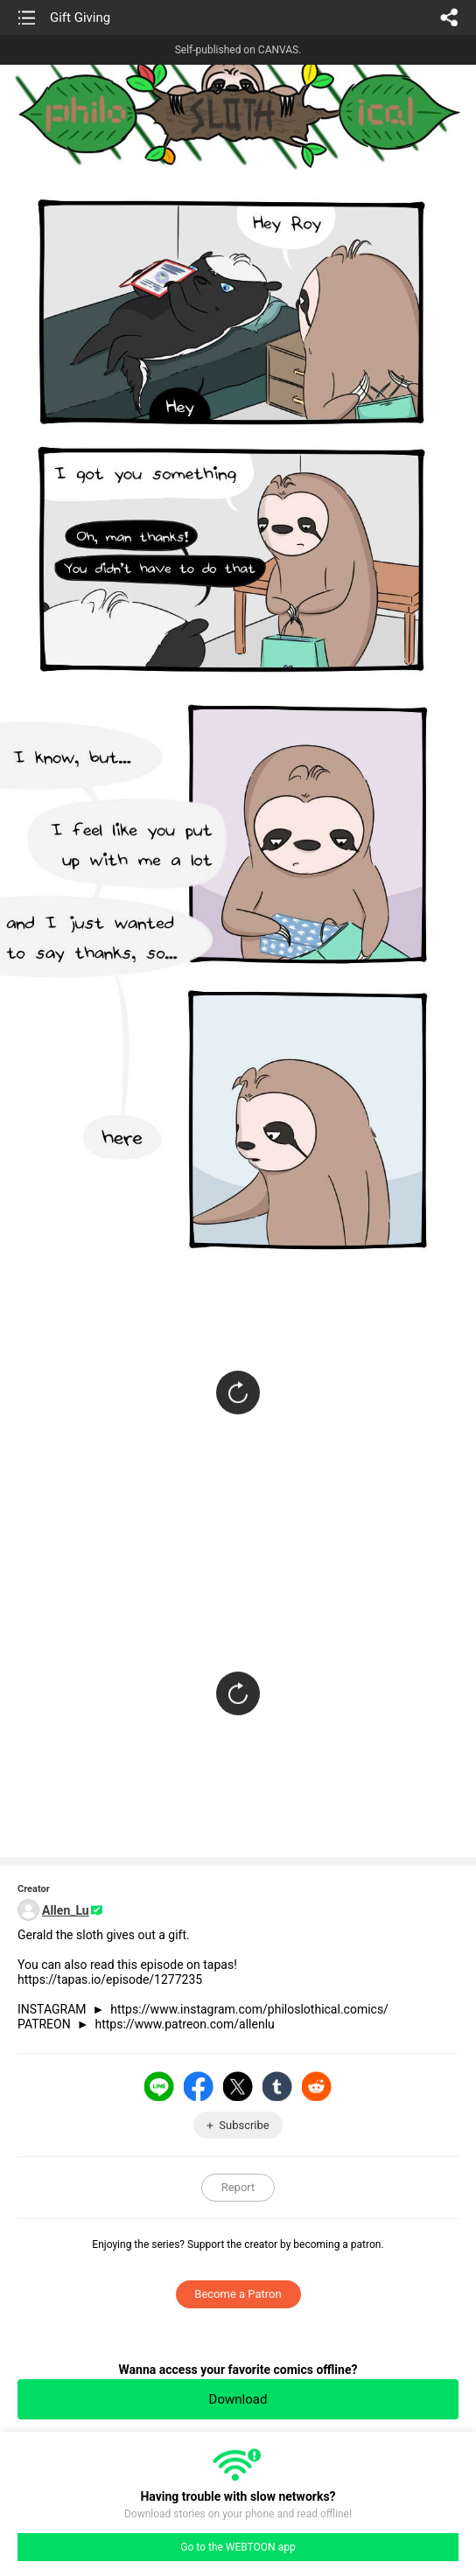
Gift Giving (80, 17)
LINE (159, 2086)
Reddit (317, 2086)
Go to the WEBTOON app (237, 2547)
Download (238, 2399)
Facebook (199, 2086)
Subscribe (244, 2125)
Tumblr (277, 2086)
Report (238, 2187)
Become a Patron (237, 2293)
